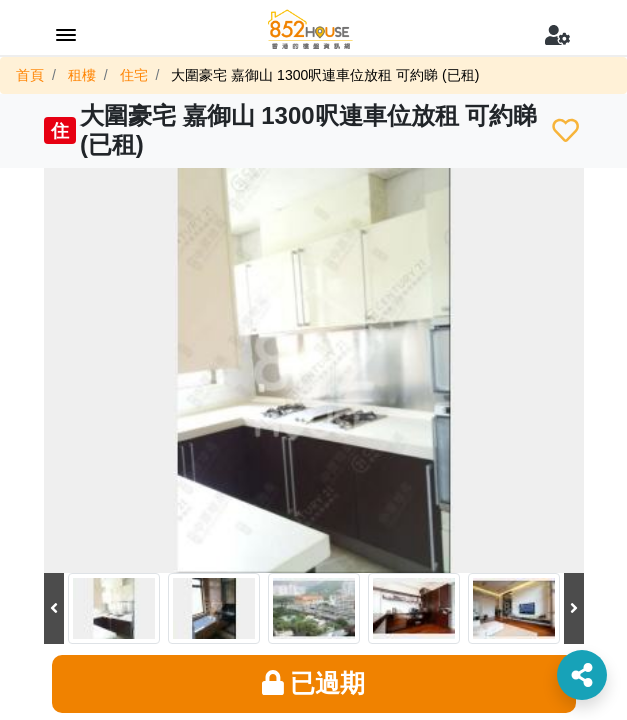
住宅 (134, 75)
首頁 (30, 75)
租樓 (82, 75)
